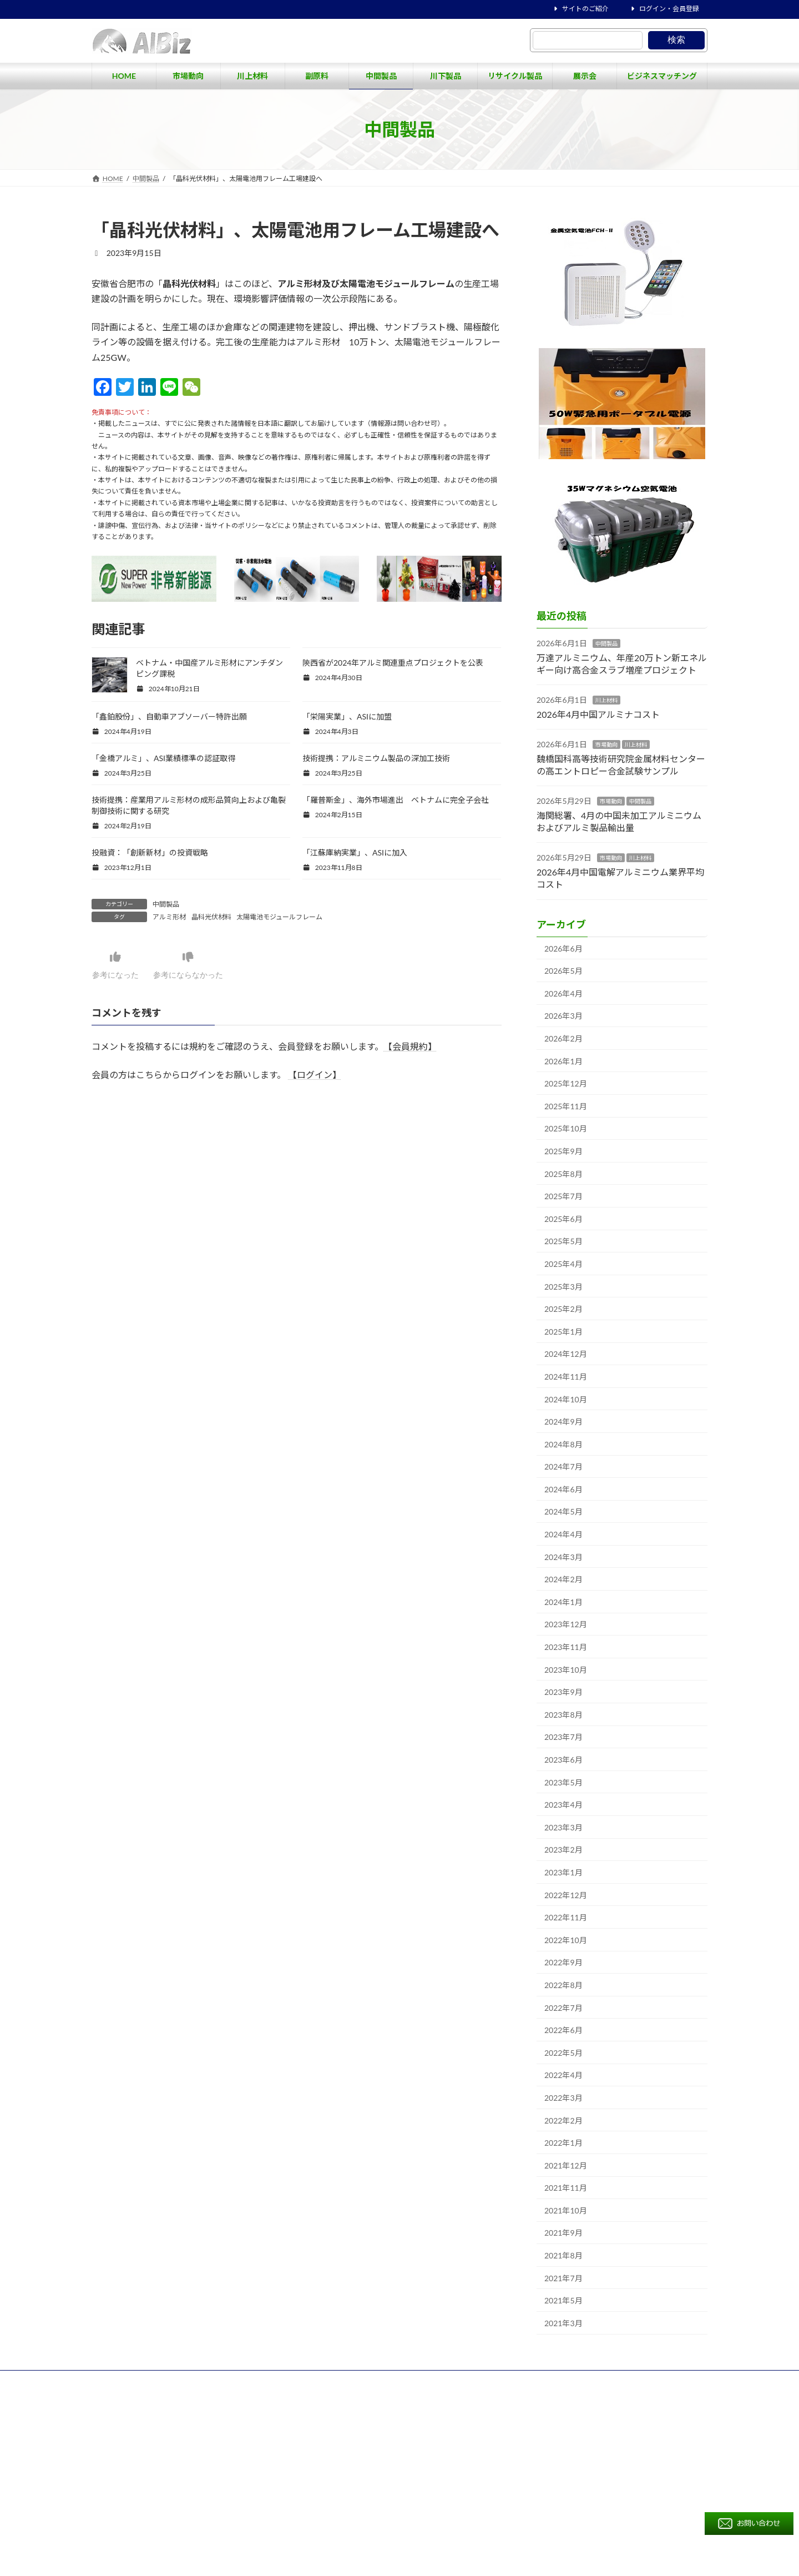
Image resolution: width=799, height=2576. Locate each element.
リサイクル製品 (437, 2410)
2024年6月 (563, 1489)
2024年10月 (565, 1399)
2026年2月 (563, 1038)
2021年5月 (563, 2300)
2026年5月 (563, 970)
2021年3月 (563, 2323)
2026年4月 (563, 993)
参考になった (118, 965)
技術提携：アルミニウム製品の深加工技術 (376, 758)
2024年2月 (563, 1579)
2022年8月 (563, 1985)
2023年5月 (563, 1782)
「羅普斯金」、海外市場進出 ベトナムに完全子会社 (395, 799)
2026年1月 (563, 1061)
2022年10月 (565, 1940)
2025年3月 (563, 1286)
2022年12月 (565, 1895)
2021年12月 (565, 2165)
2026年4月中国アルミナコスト (598, 714)
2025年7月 (563, 1196)
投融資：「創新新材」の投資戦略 (150, 852)
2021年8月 (563, 2255)
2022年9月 (563, 1962)
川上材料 (606, 700)
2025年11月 (565, 1106)
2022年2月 (563, 2120)
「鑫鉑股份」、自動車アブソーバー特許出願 (169, 716)
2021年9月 (563, 2232)
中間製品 (166, 904)
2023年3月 (563, 1827)
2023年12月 (565, 1624)
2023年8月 (563, 1714)
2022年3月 (563, 2097)
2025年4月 (563, 1264)
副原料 (568, 2391)
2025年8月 (563, 1174)
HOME (424, 2390)
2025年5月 (563, 1241)
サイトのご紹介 (580, 8)
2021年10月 (565, 2210)
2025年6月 (563, 1219)
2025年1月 (563, 1331)
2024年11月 (565, 1376)
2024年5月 (563, 1511)
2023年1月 (563, 1872)
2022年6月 (563, 2030)
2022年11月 (565, 1917)
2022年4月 (563, 2075)
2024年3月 (563, 1557)
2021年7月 (563, 2278)
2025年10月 (565, 1128)
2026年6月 (563, 948)
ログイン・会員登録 (663, 8)
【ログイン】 (314, 1074)
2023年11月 (565, 1647)
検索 (676, 39)
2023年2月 (563, 1849)
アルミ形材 (169, 917)
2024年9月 (563, 1421)
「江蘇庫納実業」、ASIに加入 (354, 852)
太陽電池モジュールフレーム (279, 917)
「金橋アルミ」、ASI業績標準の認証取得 (163, 758)
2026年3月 (563, 1015)
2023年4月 (563, 1804)
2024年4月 (563, 1534)
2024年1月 (563, 1602)
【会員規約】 (410, 1046)
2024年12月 (565, 1354)
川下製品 (664, 2391)
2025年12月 (565, 1083)
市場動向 (606, 744)
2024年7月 (563, 1466)
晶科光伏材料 (211, 917)
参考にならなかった (200, 965)
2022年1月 (563, 2142)
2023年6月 (563, 1759)
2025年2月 (563, 1309)
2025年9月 (563, 1151)
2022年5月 (563, 2052)
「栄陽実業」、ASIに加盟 (347, 716)
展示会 (494, 2410)
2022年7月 (563, 2007)
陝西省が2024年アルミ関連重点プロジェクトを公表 (392, 662)
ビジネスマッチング (558, 2410)
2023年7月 (563, 1737)
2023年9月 (563, 1692)
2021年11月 (565, 2187)
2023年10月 (565, 1669)
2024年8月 (563, 1444)
